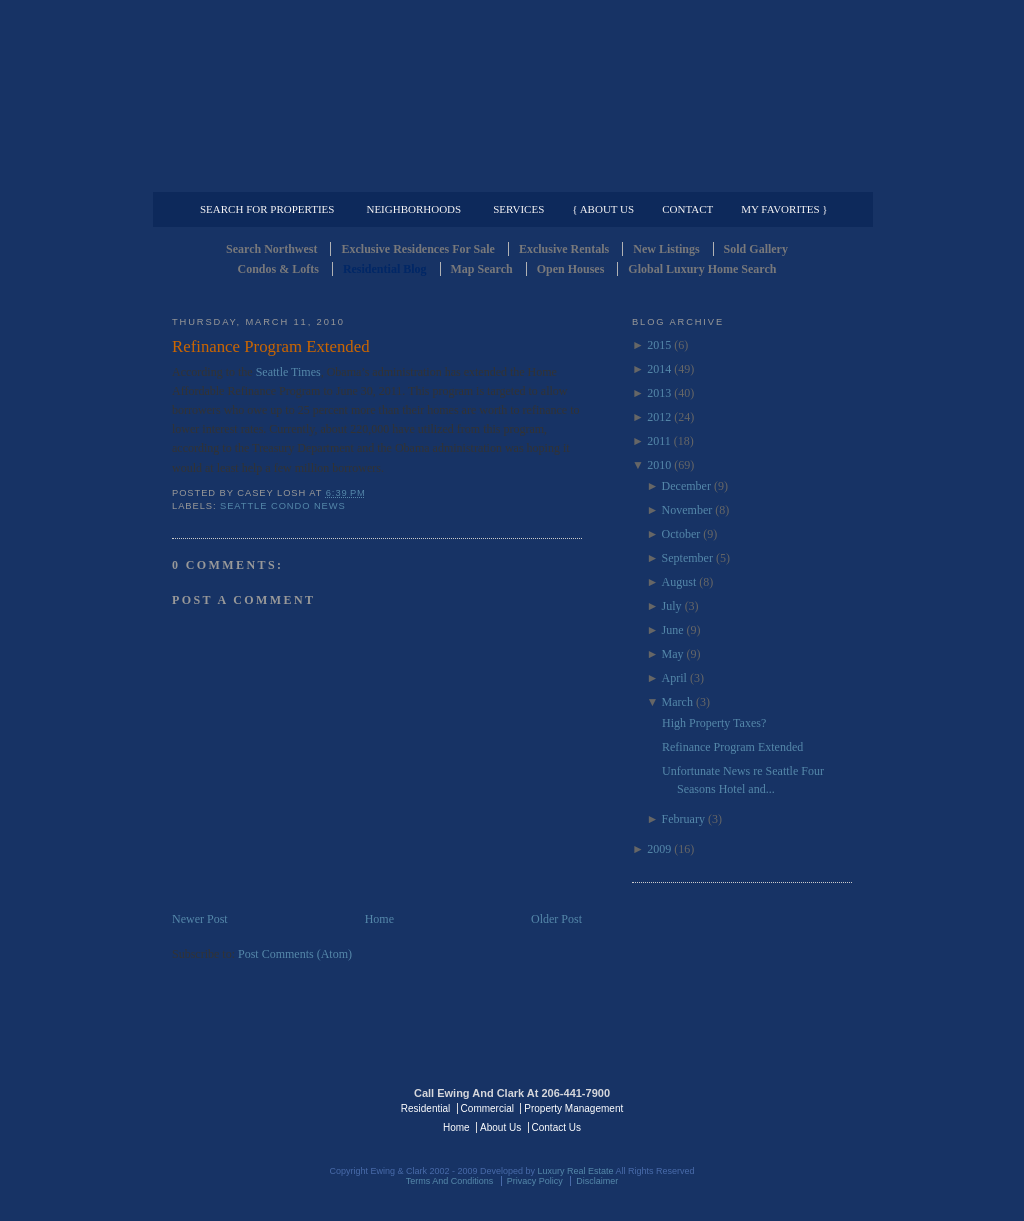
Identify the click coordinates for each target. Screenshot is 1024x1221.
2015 (659, 345)
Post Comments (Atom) (295, 954)
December (686, 486)
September (687, 558)
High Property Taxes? (714, 723)
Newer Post (200, 919)
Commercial (508, 176)
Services (518, 209)
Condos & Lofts (278, 269)
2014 (659, 369)
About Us (500, 1127)
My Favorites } (784, 209)
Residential (425, 1108)
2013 (659, 393)
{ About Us (603, 209)
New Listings (666, 249)
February (683, 819)
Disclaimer (597, 1181)
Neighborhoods (413, 209)
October (681, 534)
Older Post (556, 919)
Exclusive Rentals (564, 249)
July (672, 606)
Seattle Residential (512, 95)
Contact (687, 209)
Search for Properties (267, 209)
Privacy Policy (535, 1181)
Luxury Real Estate (765, 1107)
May (673, 654)
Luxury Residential (274, 176)
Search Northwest (271, 249)
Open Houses (571, 269)
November (687, 510)
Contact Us (556, 1127)
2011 (659, 441)
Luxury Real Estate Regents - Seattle (259, 1107)
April (674, 678)
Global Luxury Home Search (702, 269)
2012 (659, 417)
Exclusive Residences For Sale (417, 249)
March (677, 702)
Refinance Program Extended (271, 346)
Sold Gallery (756, 249)
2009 (659, 849)
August (679, 582)
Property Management (747, 176)
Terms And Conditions (450, 1181)
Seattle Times (288, 372)
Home (379, 919)
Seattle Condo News (283, 506)
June (673, 630)
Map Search (482, 269)
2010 (659, 465)
